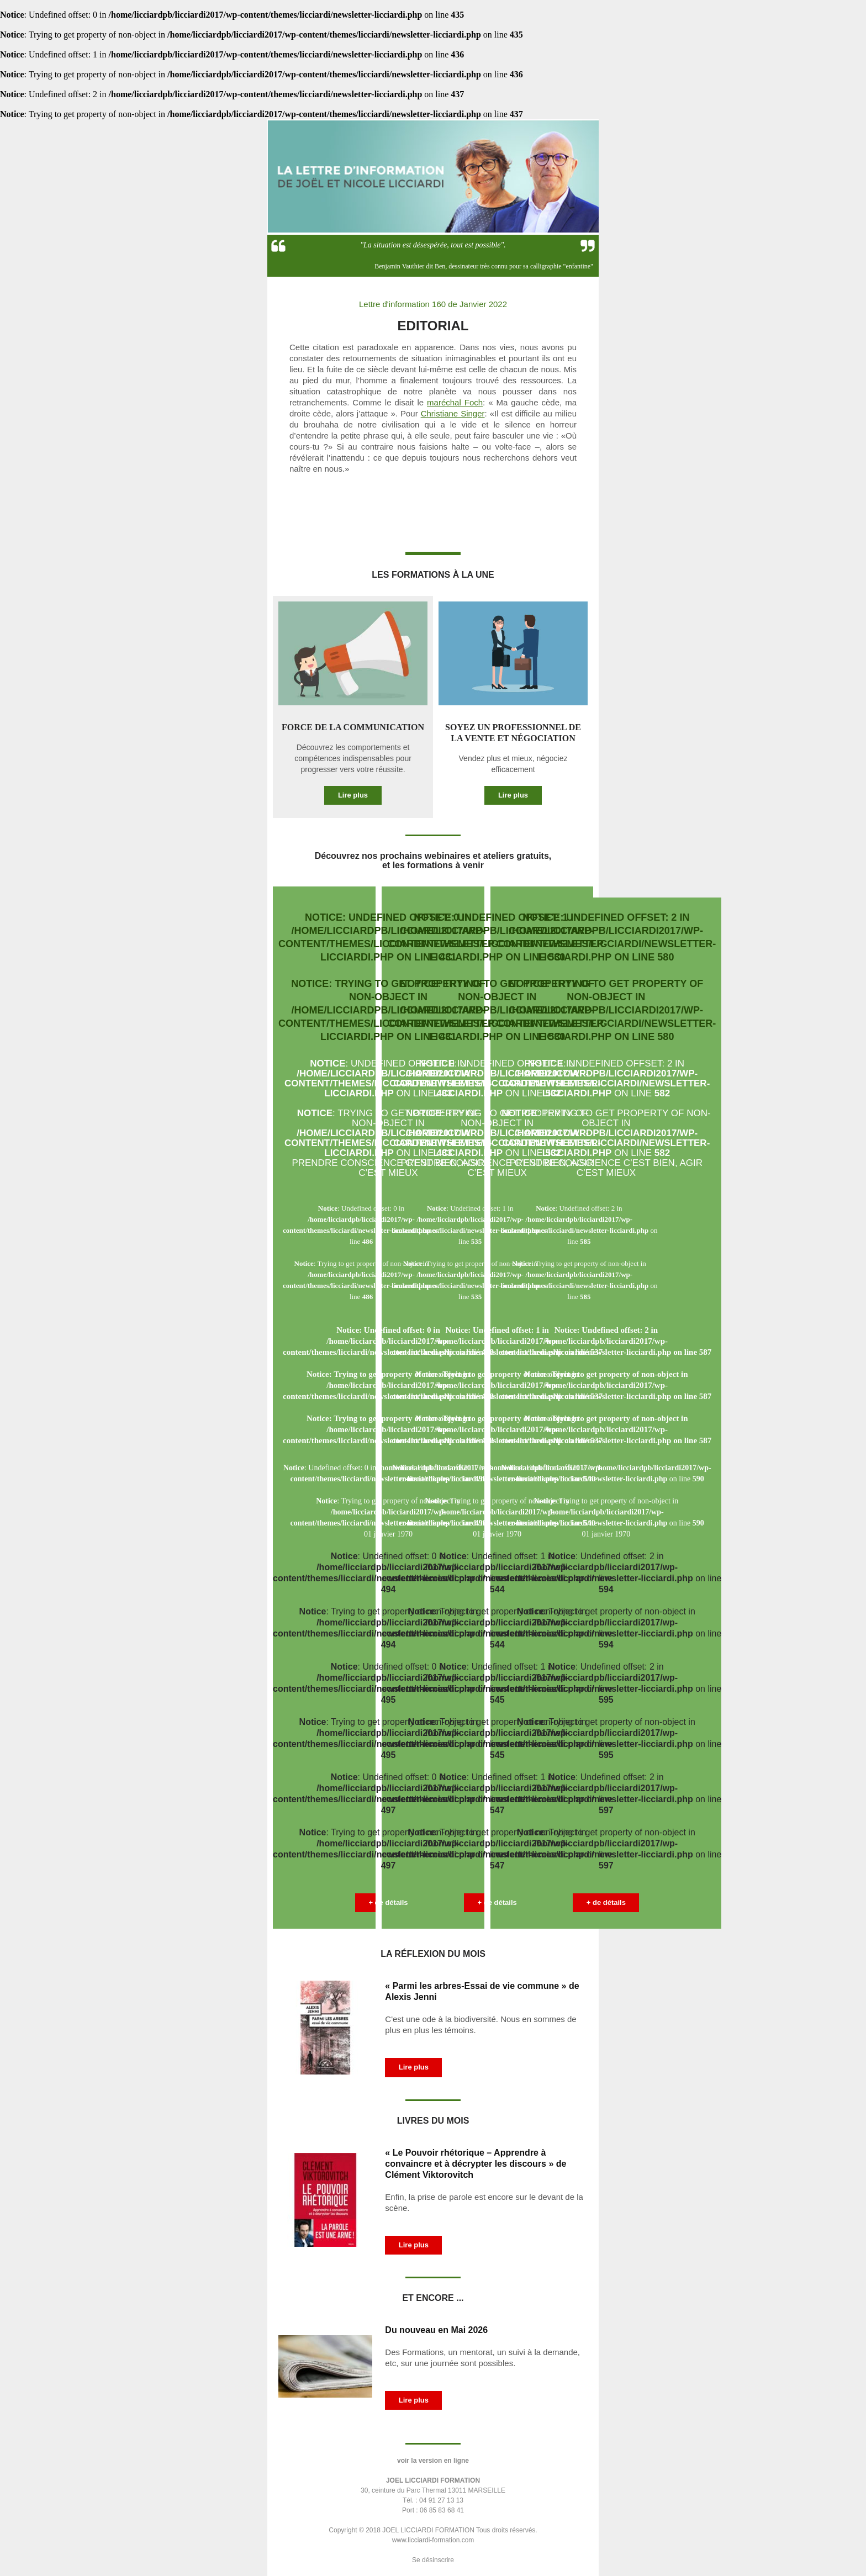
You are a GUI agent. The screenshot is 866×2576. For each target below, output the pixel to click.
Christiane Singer (453, 413)
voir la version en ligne (433, 2460)
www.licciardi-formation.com (433, 2540)
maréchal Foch (455, 402)
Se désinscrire (433, 2560)
